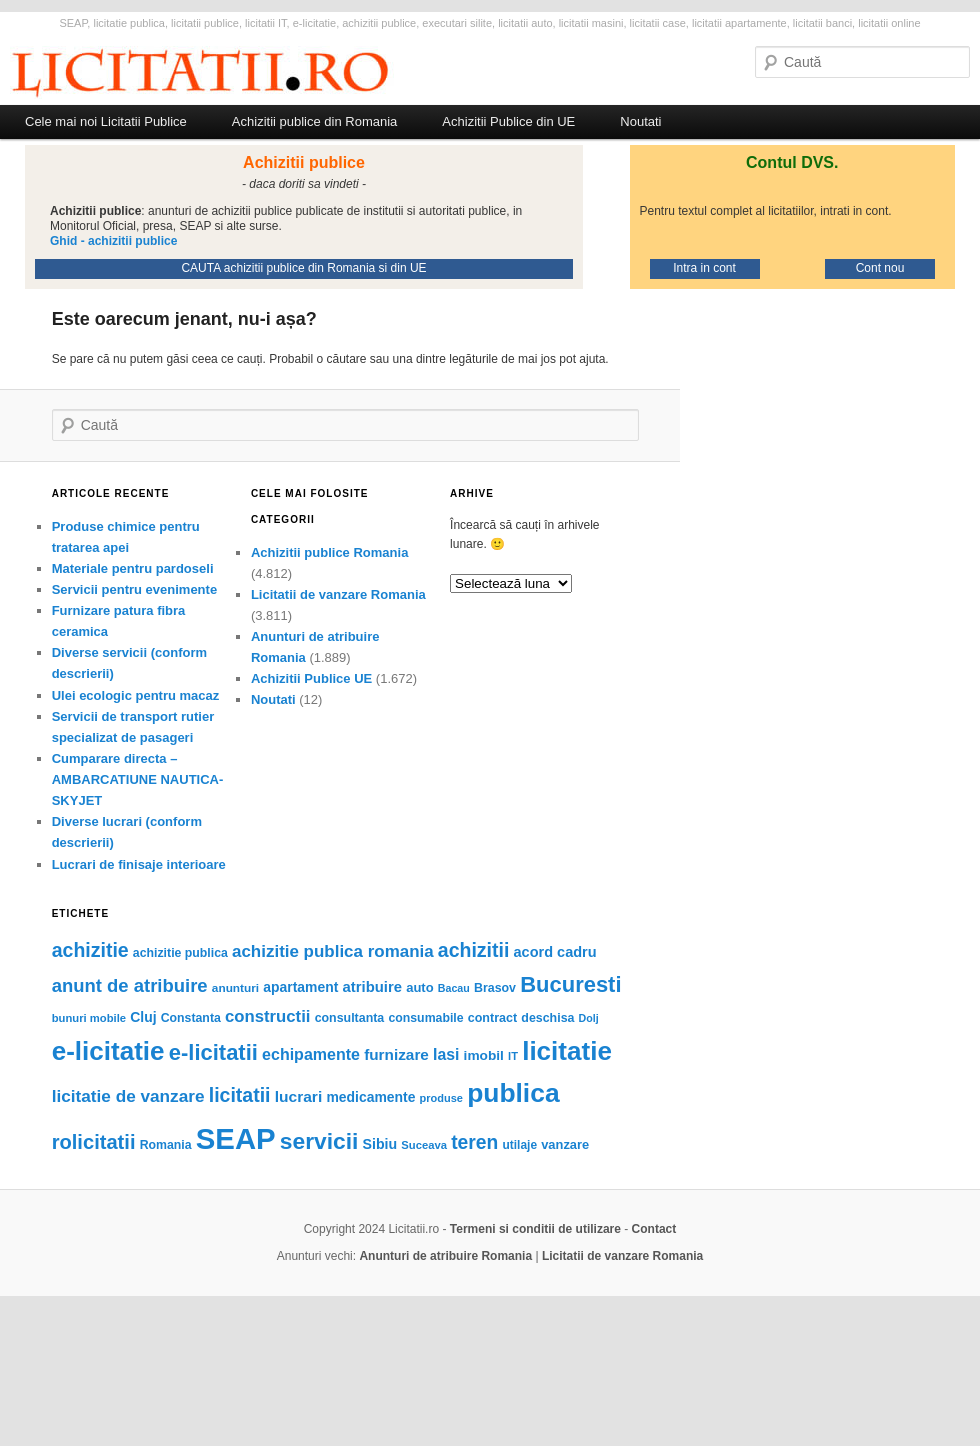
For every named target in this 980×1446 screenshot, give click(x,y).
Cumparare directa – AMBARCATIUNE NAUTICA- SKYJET (138, 779)
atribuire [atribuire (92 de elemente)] (372, 987)
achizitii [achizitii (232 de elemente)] (474, 950)
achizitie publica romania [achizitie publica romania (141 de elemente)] (333, 951)
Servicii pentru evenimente (134, 589)
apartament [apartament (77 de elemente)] (300, 987)
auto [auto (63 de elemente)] (419, 987)
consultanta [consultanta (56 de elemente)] (350, 1018)
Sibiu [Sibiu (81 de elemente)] (380, 1144)
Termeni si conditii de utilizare (535, 1229)
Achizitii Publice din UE (508, 121)
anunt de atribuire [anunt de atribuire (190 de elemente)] (130, 985)
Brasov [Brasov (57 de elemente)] (495, 988)
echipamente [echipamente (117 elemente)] (311, 1054)
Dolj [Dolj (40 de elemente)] (589, 1018)
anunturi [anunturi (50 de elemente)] (235, 988)
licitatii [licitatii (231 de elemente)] (240, 1095)
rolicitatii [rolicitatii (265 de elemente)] (94, 1142)
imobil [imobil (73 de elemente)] (484, 1055)
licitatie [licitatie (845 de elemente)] (567, 1051)
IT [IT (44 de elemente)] (513, 1056)
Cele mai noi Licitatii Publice (106, 121)
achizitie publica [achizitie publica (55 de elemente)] (180, 953)
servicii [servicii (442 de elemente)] (319, 1141)
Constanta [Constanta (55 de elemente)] (191, 1018)
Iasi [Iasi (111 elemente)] (446, 1054)
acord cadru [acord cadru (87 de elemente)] (555, 952)
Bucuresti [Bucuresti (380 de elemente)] (570, 984)
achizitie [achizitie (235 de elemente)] (90, 950)
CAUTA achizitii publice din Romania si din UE (303, 268)
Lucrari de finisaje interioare (139, 864)
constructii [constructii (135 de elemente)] (267, 1016)
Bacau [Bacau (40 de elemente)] (454, 988)
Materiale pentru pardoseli (133, 568)
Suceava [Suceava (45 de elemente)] (424, 1145)
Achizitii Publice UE (311, 678)
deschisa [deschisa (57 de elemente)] (547, 1018)
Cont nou (880, 268)
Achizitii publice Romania (329, 552)
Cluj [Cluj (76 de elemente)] (143, 1017)
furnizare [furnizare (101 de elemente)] (396, 1054)
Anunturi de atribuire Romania (445, 1256)
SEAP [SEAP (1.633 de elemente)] (236, 1138)
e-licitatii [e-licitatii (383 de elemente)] (213, 1052)
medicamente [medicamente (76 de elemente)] (370, 1097)
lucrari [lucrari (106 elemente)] (299, 1096)
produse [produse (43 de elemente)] (441, 1098)
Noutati (640, 121)
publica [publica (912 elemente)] (513, 1093)
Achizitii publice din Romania (314, 121)
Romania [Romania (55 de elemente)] (166, 1145)
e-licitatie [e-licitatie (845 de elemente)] (108, 1051)
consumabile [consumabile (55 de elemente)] (425, 1018)
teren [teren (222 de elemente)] (474, 1142)
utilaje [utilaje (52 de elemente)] (520, 1145)
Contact (654, 1229)
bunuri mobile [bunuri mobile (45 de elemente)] (89, 1018)
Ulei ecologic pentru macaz (136, 695)
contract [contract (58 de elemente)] (492, 1018)
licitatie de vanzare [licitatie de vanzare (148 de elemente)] (128, 1096)
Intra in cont (704, 268)
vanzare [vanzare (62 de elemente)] (565, 1144)
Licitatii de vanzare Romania (338, 594)
